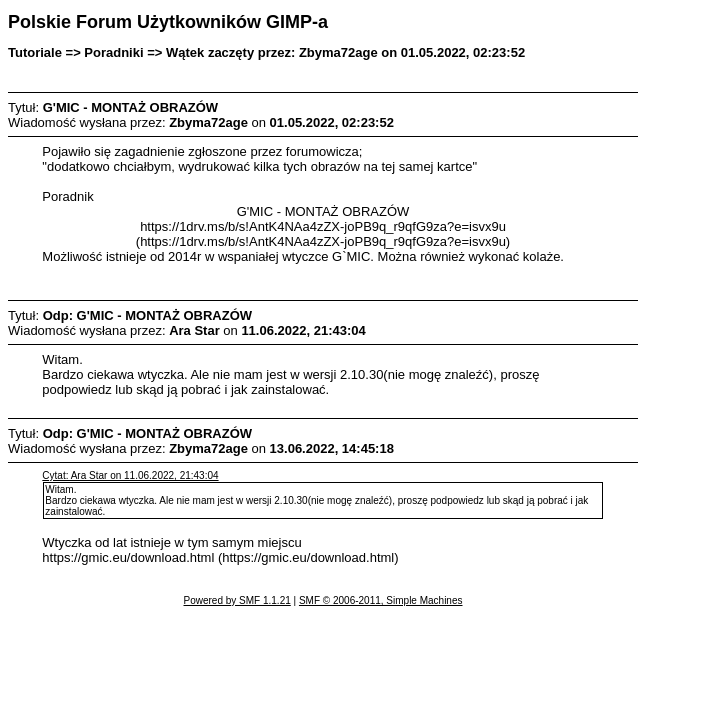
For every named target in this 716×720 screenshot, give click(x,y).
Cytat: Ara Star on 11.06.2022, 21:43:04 (130, 475)
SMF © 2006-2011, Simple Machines (381, 600)
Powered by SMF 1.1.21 (237, 600)
